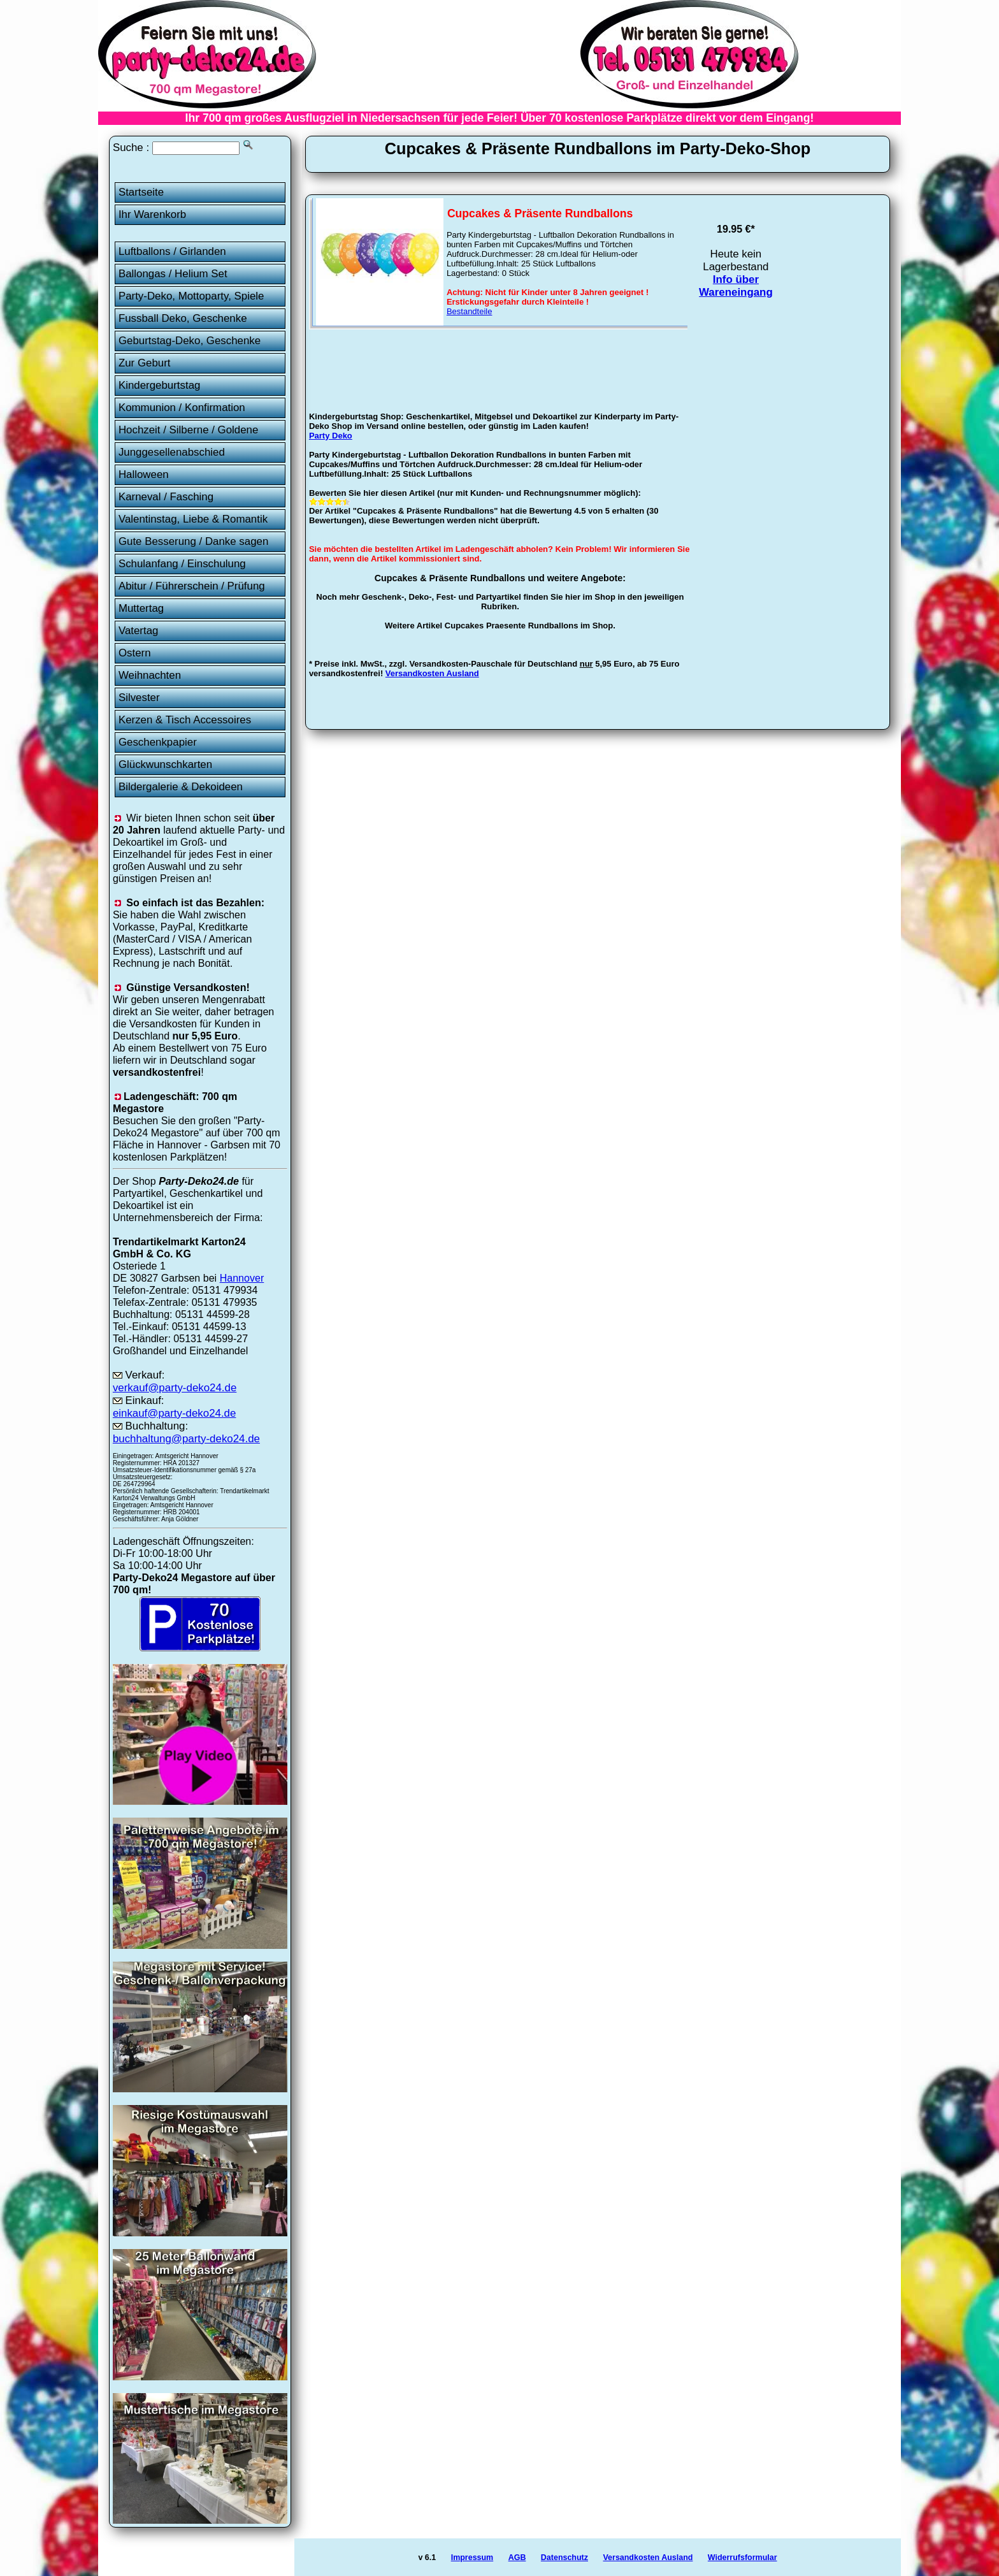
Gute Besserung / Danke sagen (193, 541)
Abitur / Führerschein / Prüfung (192, 586)
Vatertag (139, 631)
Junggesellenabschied (172, 452)
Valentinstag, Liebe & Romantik (193, 519)
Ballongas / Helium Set (173, 274)
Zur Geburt (145, 363)
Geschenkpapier (158, 742)
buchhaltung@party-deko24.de (186, 1439)
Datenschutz (564, 2557)
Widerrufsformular (742, 2557)
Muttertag (141, 608)
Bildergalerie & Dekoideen (181, 787)
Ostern (135, 653)
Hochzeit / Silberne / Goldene (189, 430)
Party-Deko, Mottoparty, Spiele (191, 296)
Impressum (472, 2557)
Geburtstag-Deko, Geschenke (190, 341)
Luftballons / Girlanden (172, 251)
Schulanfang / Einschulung (182, 564)
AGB (517, 2557)
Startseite (141, 192)
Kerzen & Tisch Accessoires (185, 720)
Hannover (242, 1278)
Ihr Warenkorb (152, 214)
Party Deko (330, 435)
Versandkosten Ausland (432, 673)
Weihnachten (150, 675)
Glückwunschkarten (165, 764)
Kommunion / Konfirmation (182, 408)
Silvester (139, 697)
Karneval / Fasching (166, 497)
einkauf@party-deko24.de (174, 1413)
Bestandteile (469, 311)
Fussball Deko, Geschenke (183, 318)
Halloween (144, 474)
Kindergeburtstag (160, 385)
